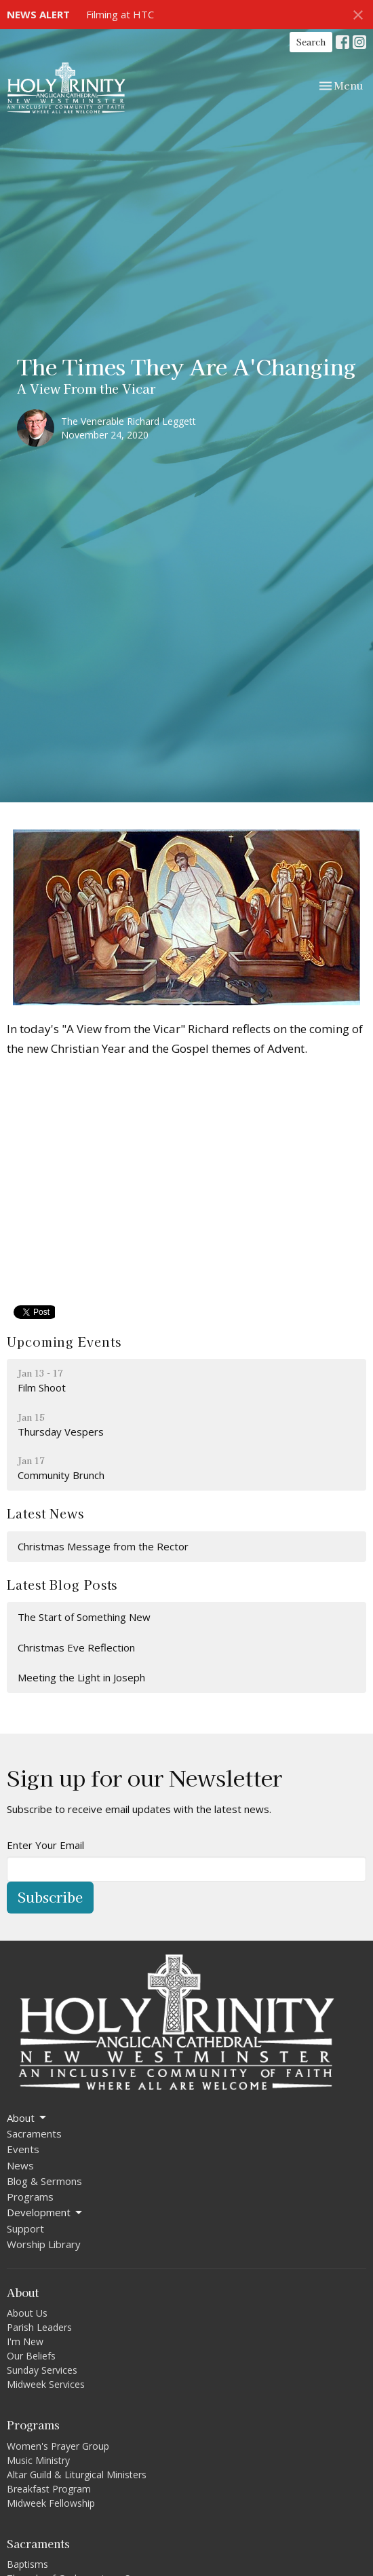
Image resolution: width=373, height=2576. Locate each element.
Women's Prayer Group (58, 2446)
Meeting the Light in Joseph (81, 1677)
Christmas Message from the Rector (103, 1546)
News (20, 2165)
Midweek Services (46, 2384)
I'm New (25, 2341)
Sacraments (34, 2133)
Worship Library (44, 2244)
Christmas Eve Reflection (76, 1647)
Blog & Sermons (44, 2181)
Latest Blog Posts (62, 1584)
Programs (30, 2196)
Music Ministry (38, 2460)
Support (25, 2228)
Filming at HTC (120, 14)
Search (311, 41)
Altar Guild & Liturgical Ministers (76, 2474)
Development (45, 2212)
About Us (27, 2313)
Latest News (45, 1513)
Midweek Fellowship (51, 2503)
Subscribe (50, 1897)
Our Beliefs (31, 2355)
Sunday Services (42, 2370)
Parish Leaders (39, 2327)
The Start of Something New (84, 1617)
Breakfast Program (49, 2488)
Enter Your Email (45, 1845)
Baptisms (27, 2564)
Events (23, 2149)
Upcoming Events (64, 1341)
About (27, 2118)
